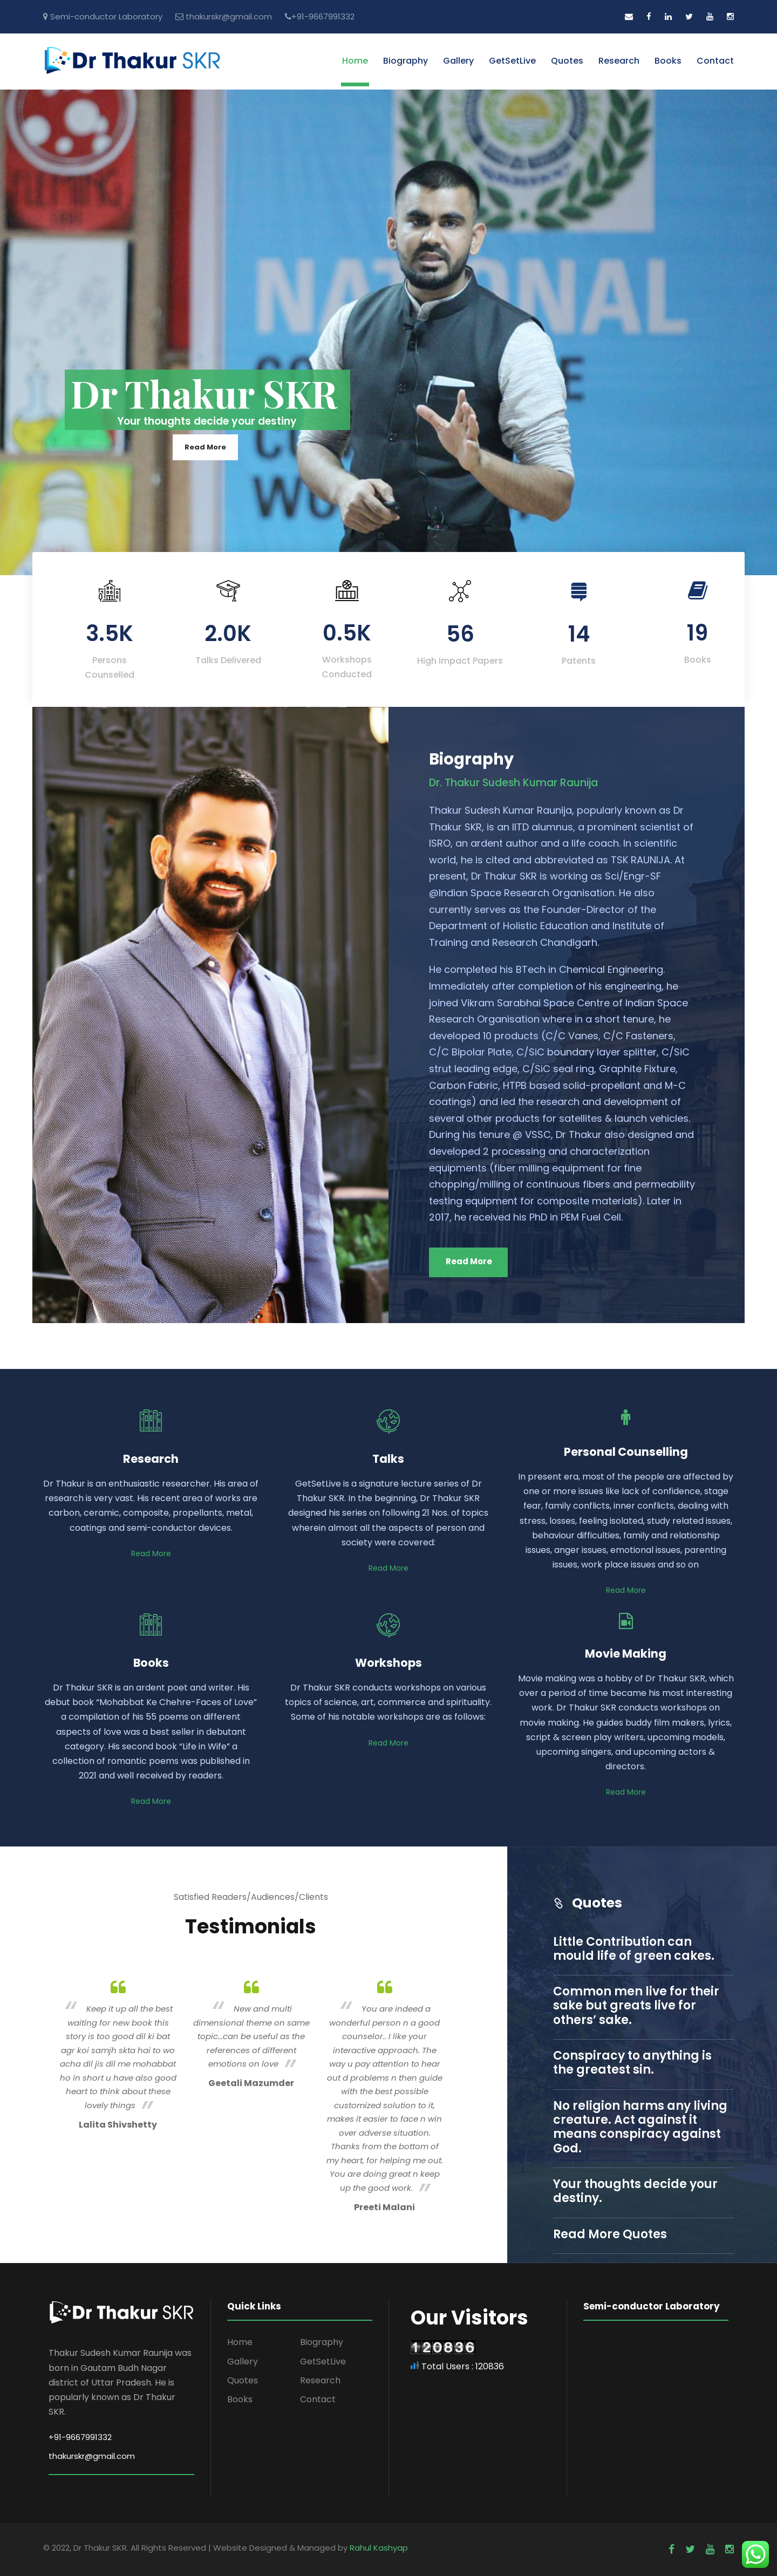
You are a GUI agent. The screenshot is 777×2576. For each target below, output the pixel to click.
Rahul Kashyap (379, 2547)
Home (355, 60)
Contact (715, 60)
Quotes (567, 60)
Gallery (458, 60)
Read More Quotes (610, 2234)
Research (618, 60)
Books (668, 60)
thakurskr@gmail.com (229, 16)
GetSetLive (512, 60)
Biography (405, 60)
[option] (118, 2053)
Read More (205, 447)
